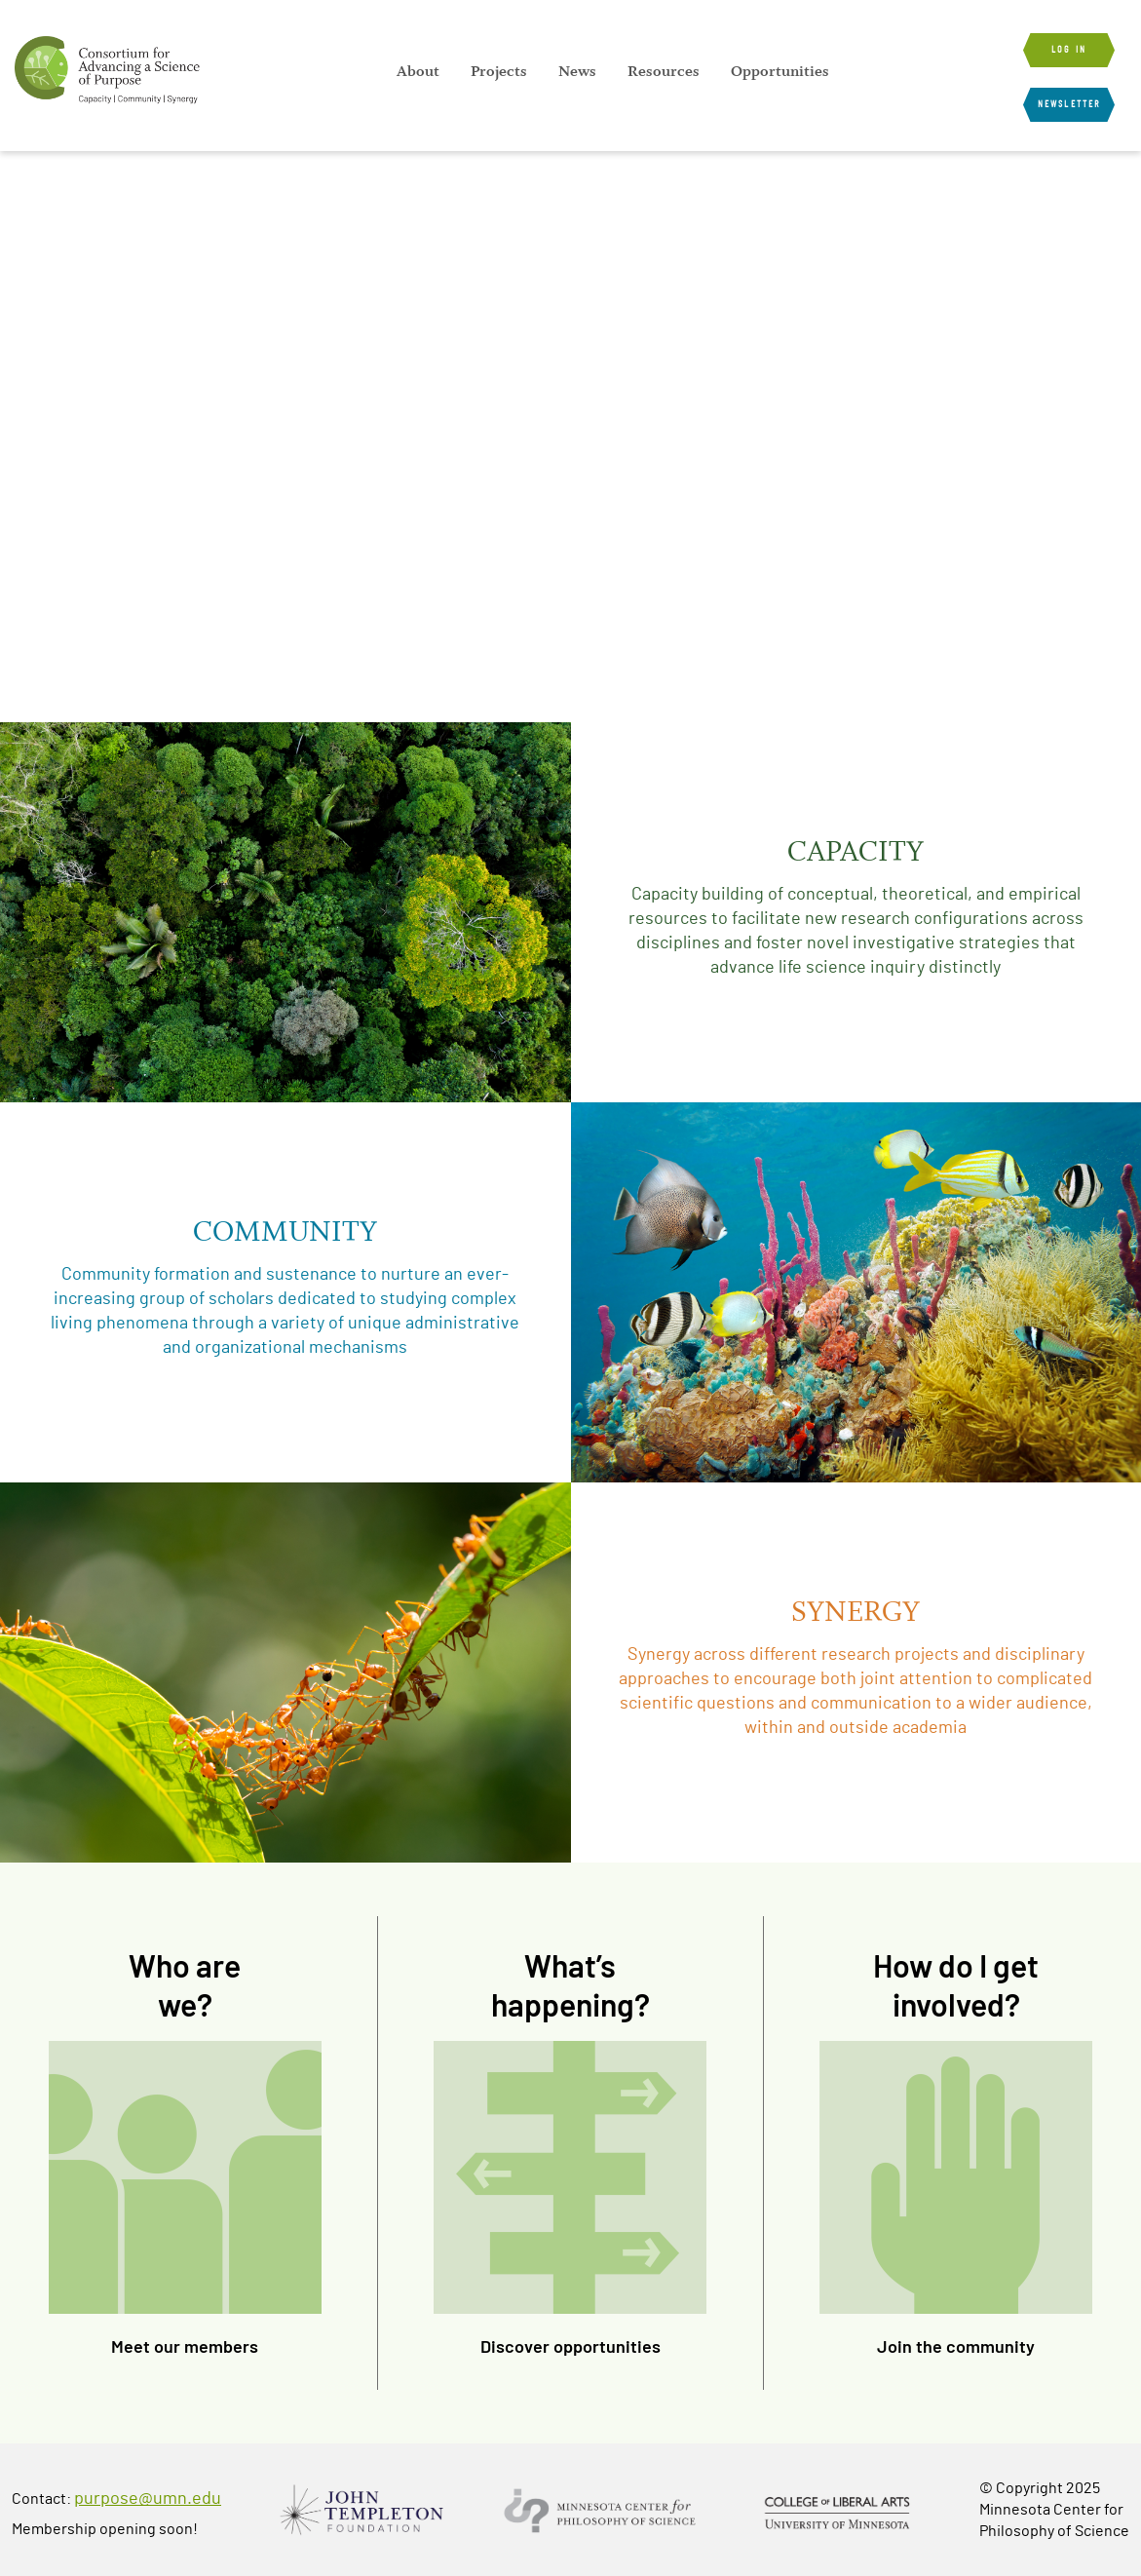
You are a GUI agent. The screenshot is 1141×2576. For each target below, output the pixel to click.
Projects (499, 71)
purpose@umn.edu (147, 2499)
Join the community (956, 2346)
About (418, 71)
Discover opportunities (570, 2346)
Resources (664, 71)
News (577, 71)
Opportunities (780, 71)
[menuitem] (418, 71)
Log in (1068, 50)
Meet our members (184, 2346)
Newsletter (1069, 104)
